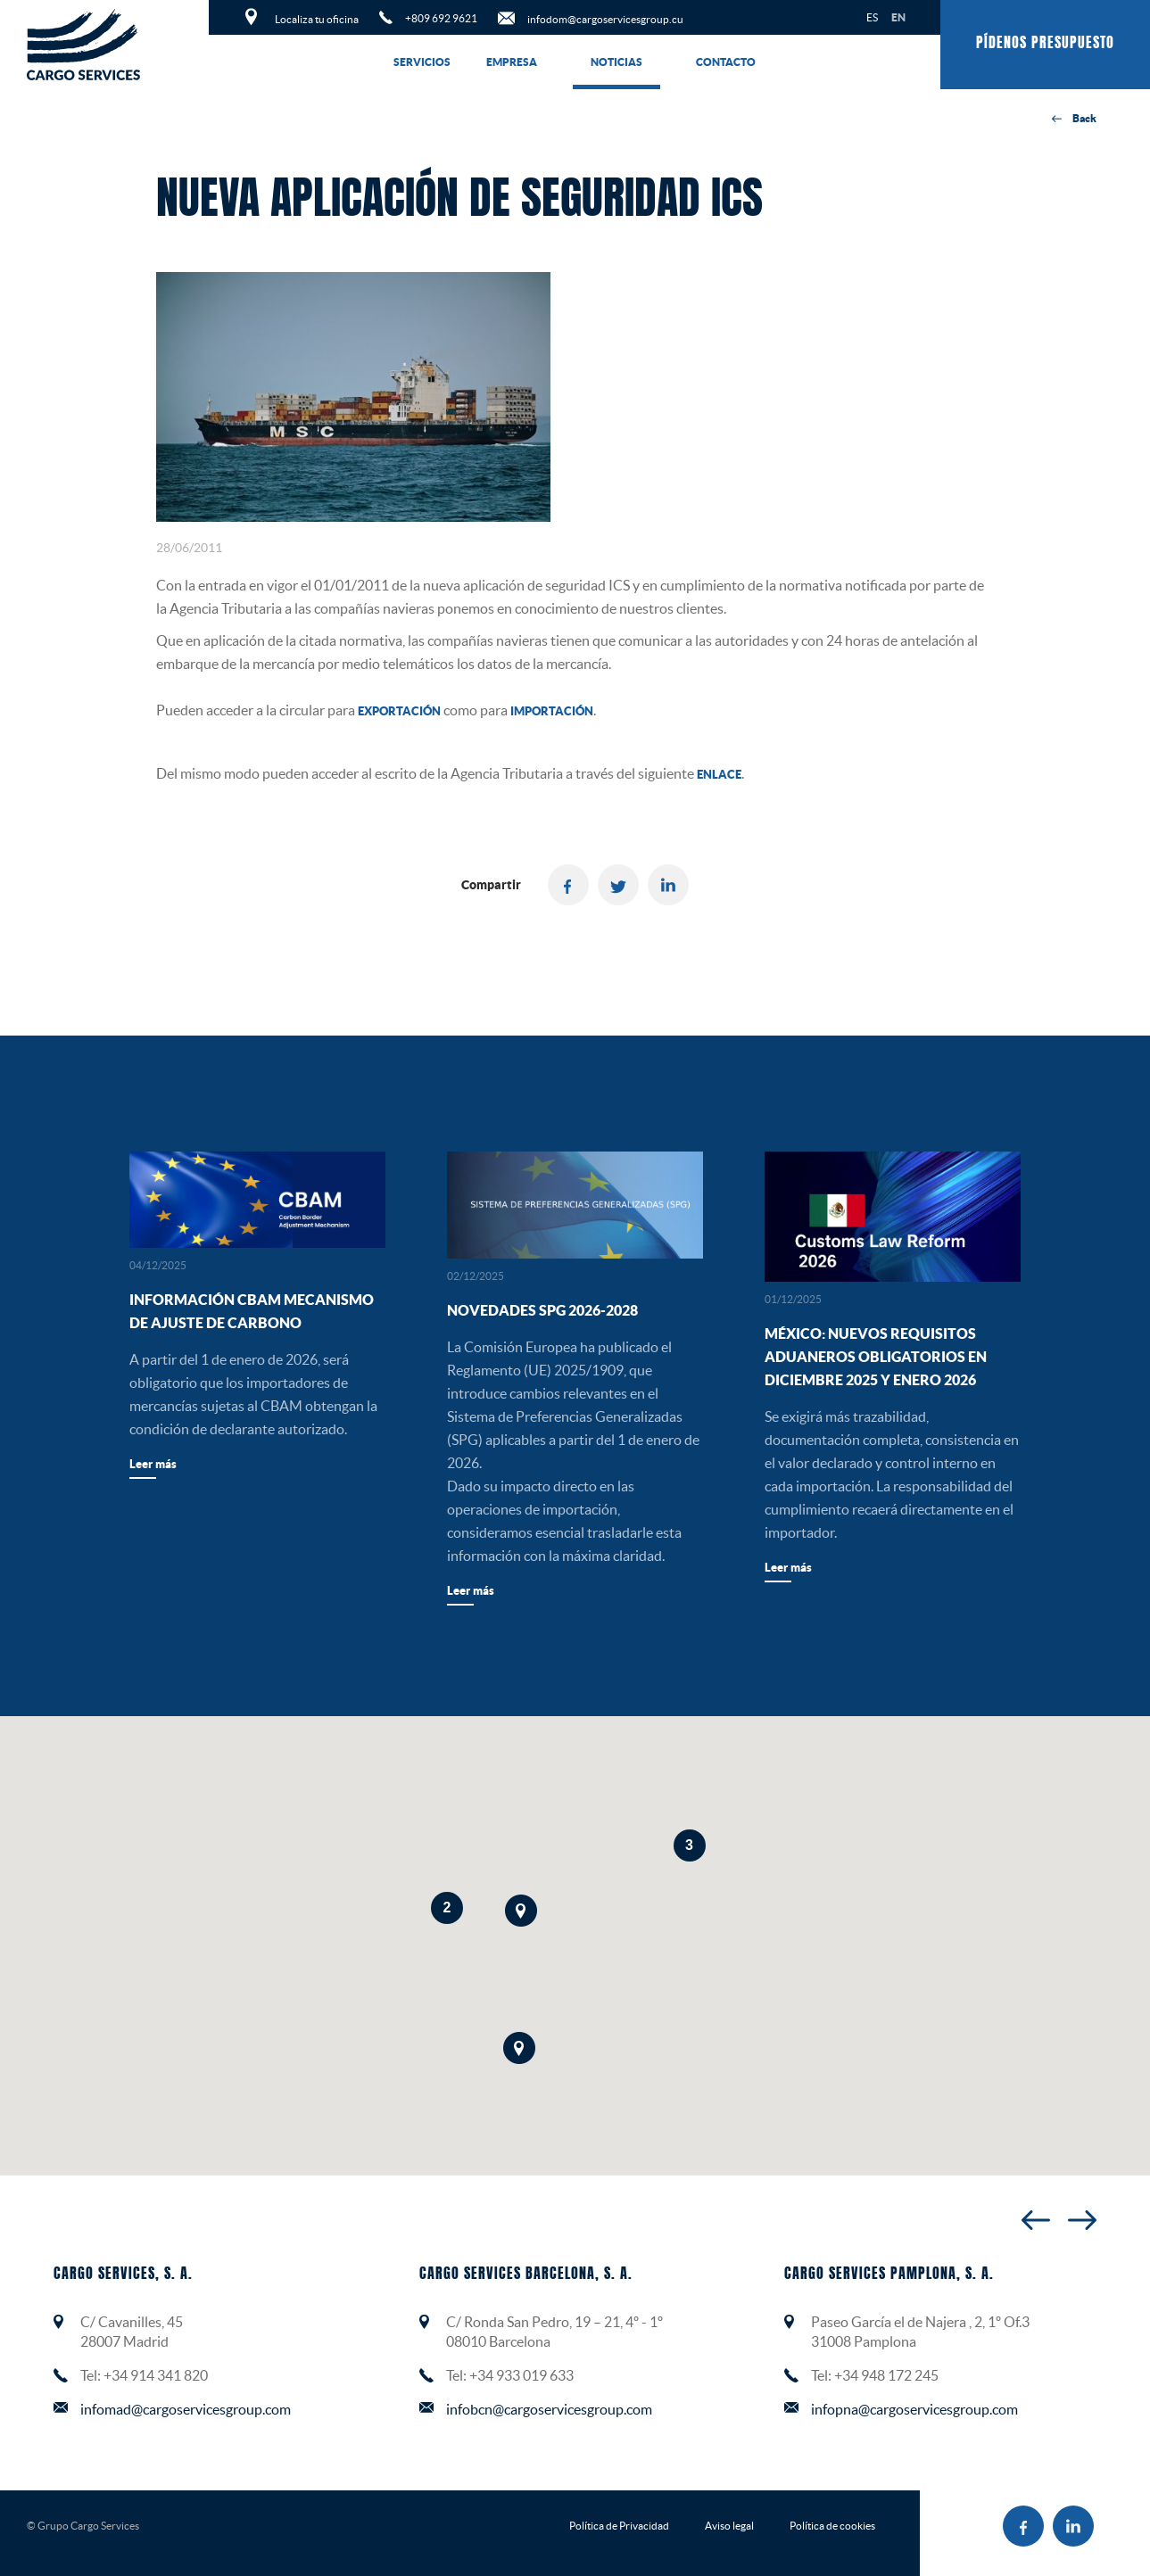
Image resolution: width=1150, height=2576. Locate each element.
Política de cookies (832, 2525)
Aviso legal (729, 2525)
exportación (399, 711)
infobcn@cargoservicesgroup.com (549, 2409)
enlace (719, 774)
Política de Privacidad (619, 2525)
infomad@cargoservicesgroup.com (185, 2409)
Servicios (422, 62)
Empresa (511, 62)
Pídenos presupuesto (1045, 44)
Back (1074, 119)
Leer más (153, 1464)
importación (551, 711)
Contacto (726, 62)
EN (898, 17)
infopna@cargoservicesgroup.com (914, 2409)
